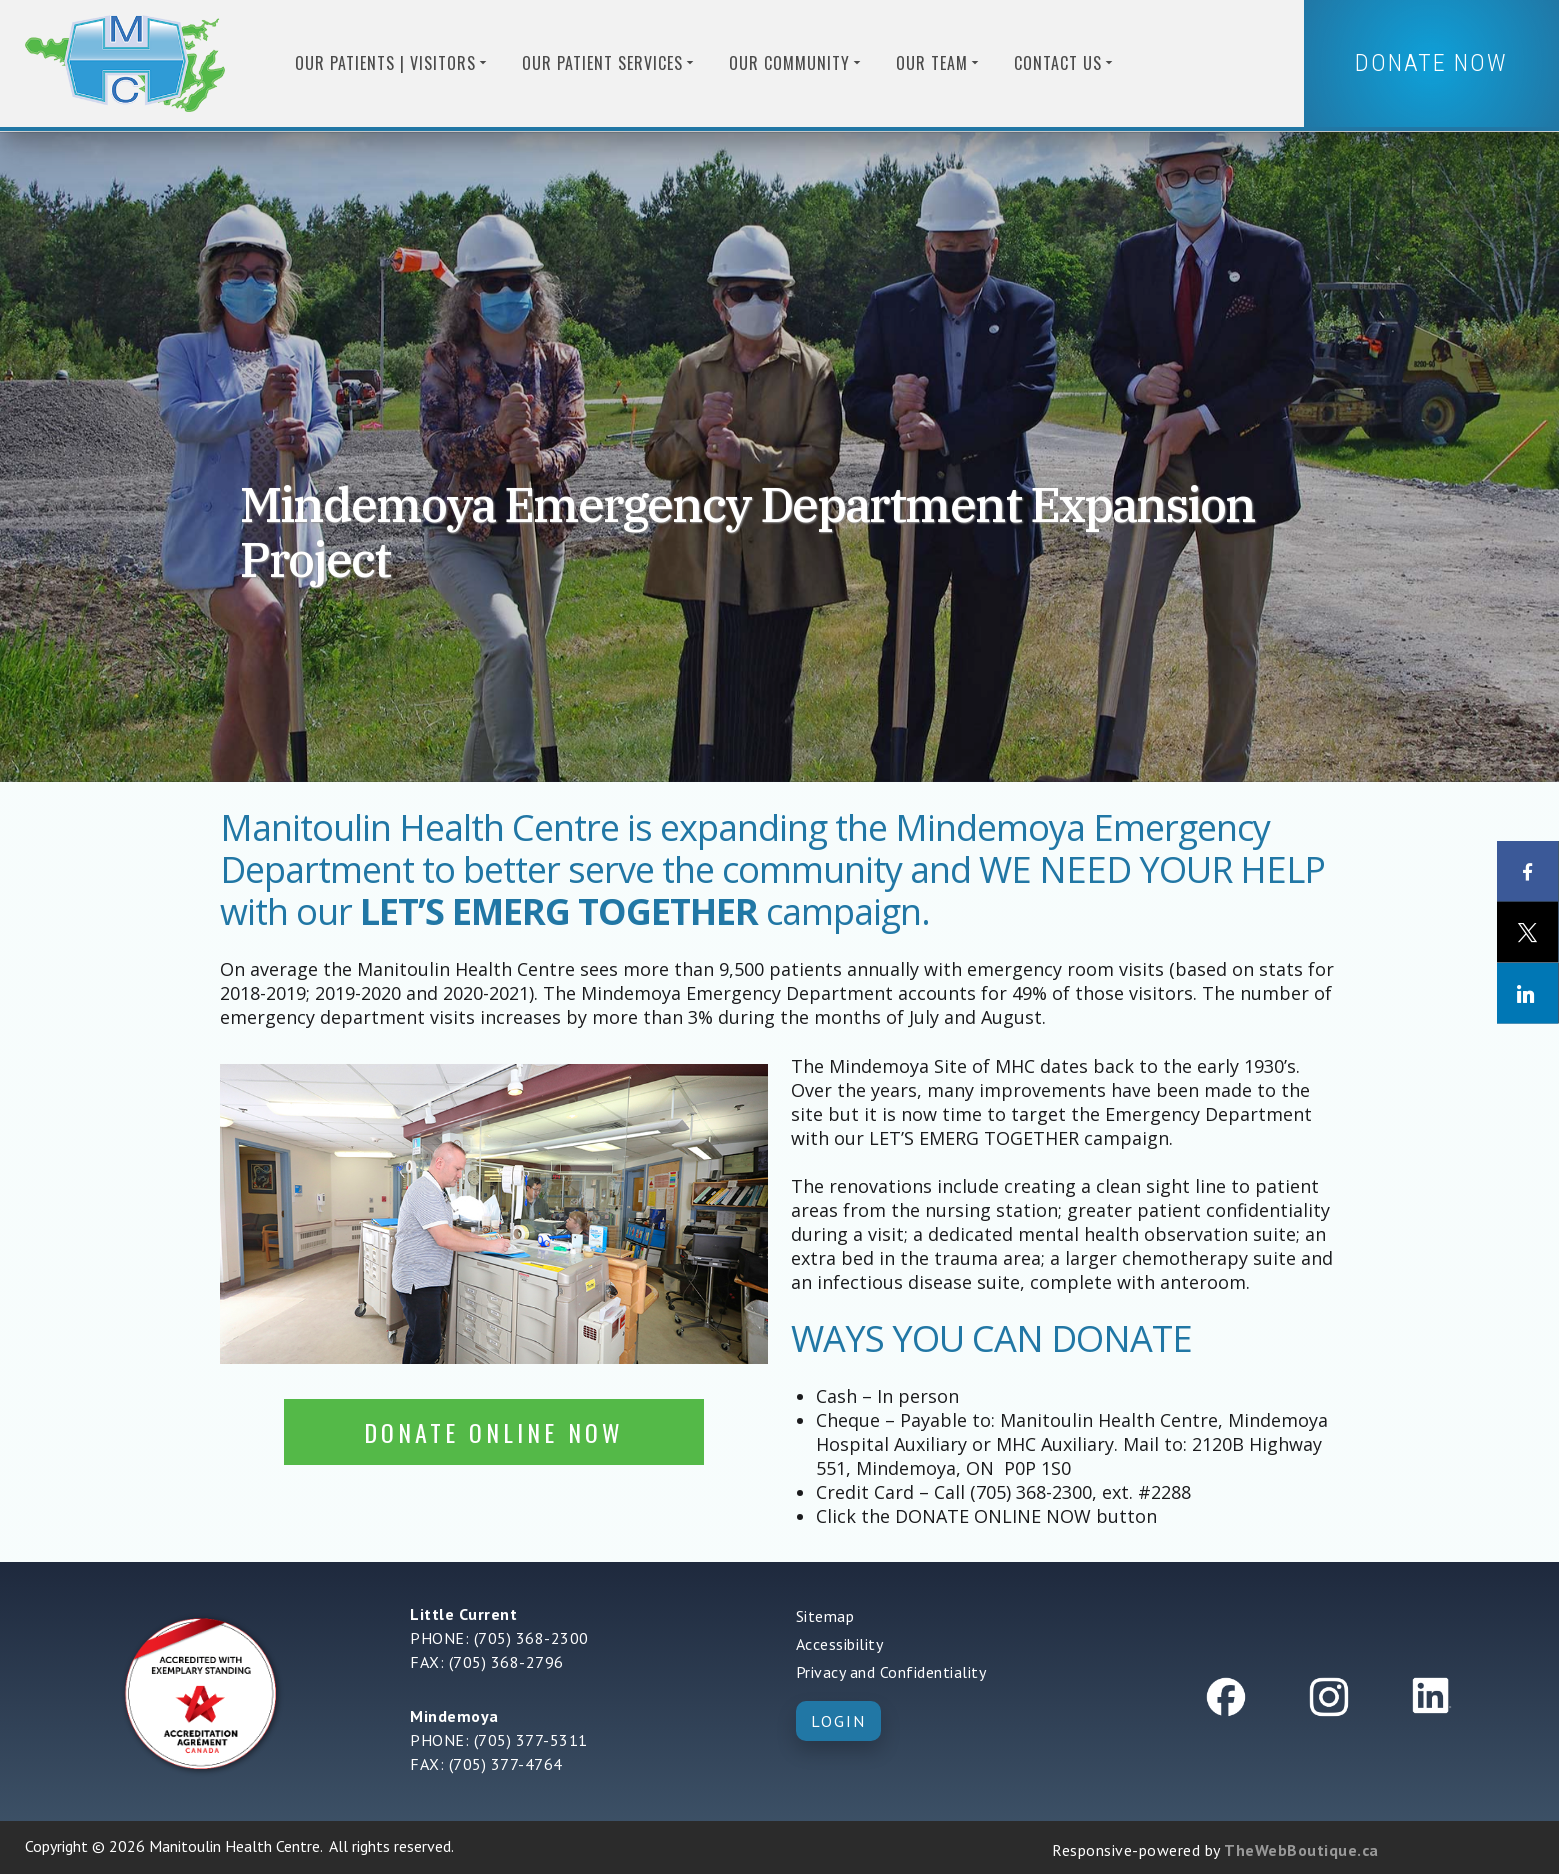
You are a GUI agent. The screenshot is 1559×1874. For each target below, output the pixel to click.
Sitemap (825, 1616)
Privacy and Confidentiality (891, 1672)
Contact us (1065, 63)
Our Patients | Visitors (392, 63)
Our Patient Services (609, 63)
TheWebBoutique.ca (1301, 1850)
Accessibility (840, 1644)
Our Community (796, 63)
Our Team (939, 63)
